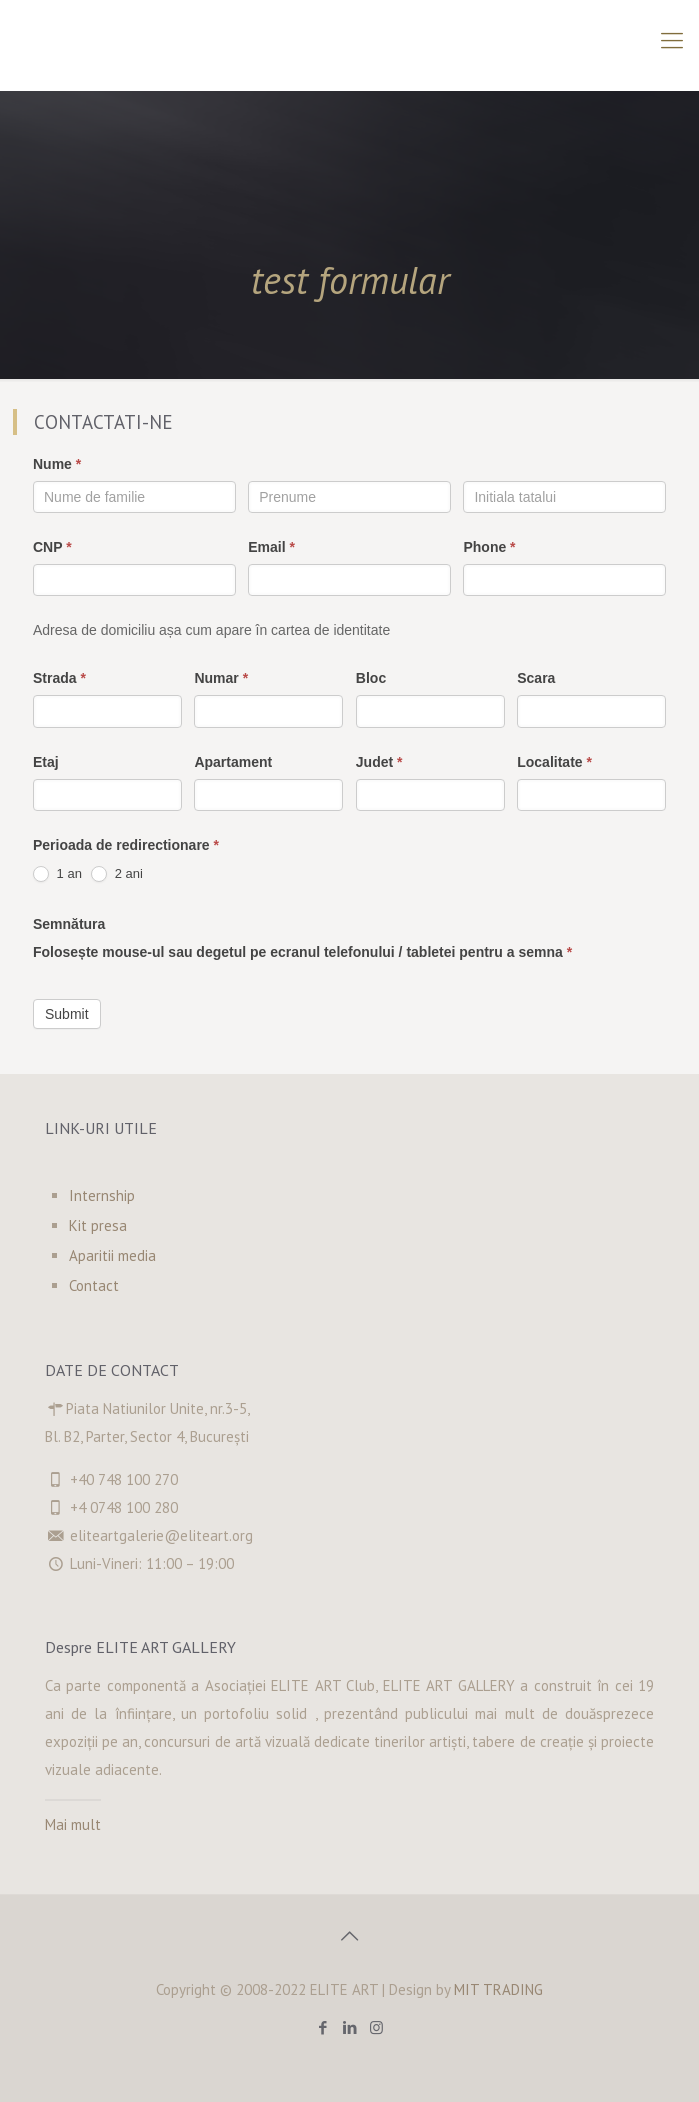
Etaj (46, 762)
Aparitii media (112, 1255)
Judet (379, 762)
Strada (59, 678)
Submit (67, 1014)
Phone (489, 547)
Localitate (554, 762)
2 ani (117, 874)
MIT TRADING (498, 1989)
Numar (221, 678)
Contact (94, 1285)
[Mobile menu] (672, 40)
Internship (102, 1195)
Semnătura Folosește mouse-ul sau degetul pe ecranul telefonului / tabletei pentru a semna (302, 938)
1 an (57, 874)
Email (271, 547)
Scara (536, 678)
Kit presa (98, 1225)
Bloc (371, 678)
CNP (52, 547)
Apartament (233, 762)
